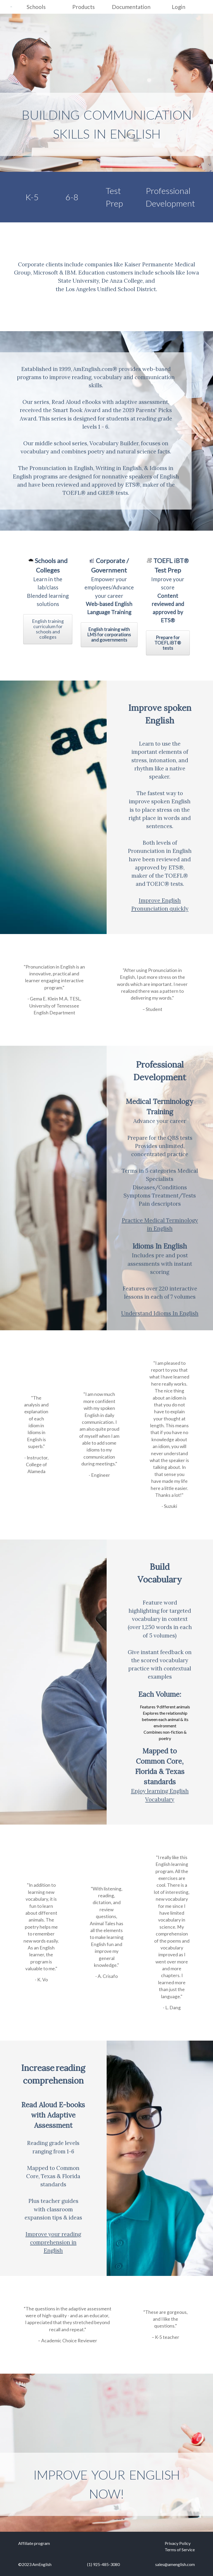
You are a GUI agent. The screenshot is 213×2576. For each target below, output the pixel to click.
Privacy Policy (178, 2543)
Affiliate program (34, 2543)
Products (83, 6)
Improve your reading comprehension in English (53, 2242)
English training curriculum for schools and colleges (48, 629)
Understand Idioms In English (159, 1313)
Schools (36, 6)
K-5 (32, 197)
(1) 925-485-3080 (103, 2564)
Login (178, 6)
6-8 (71, 197)
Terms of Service (180, 2549)
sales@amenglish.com (175, 2564)
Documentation (131, 6)
